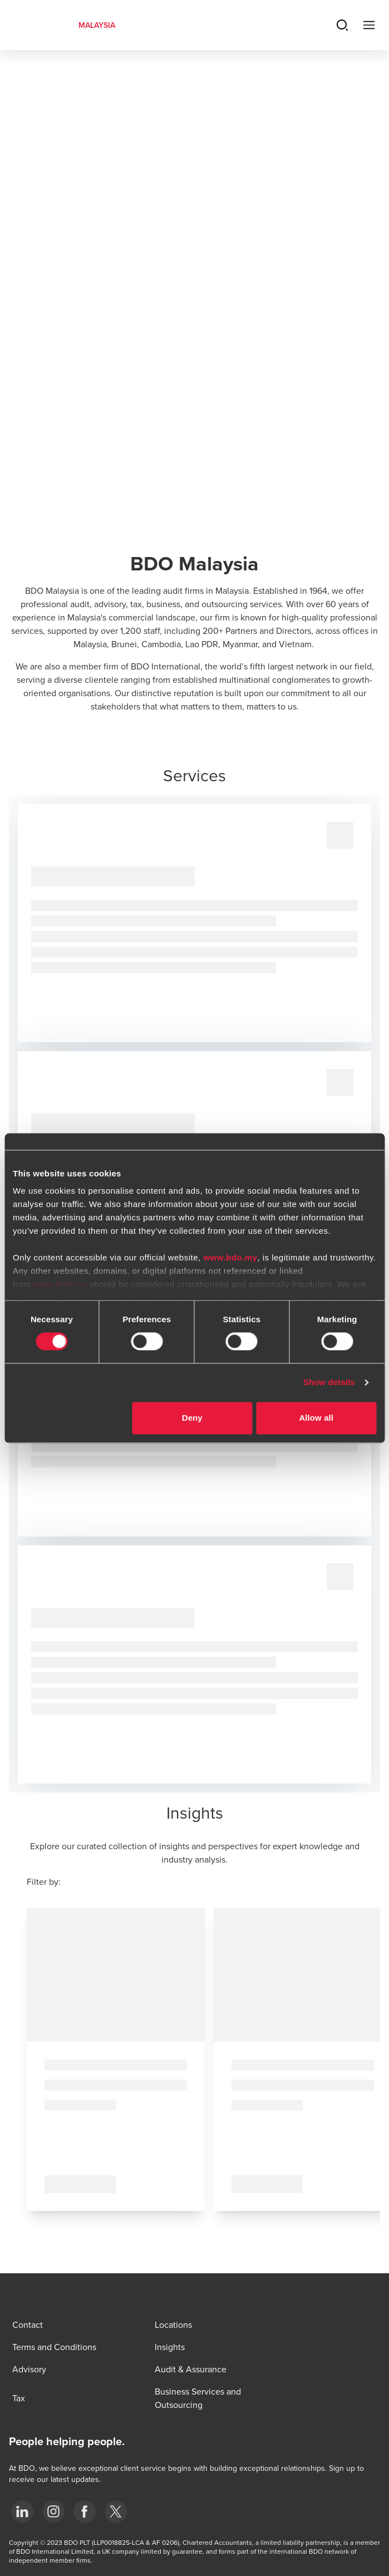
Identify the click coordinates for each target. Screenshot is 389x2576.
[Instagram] (53, 2511)
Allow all (316, 1417)
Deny (192, 1417)
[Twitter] (115, 2511)
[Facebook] (84, 2511)
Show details (329, 1382)
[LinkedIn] (22, 2511)
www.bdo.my (230, 1257)
